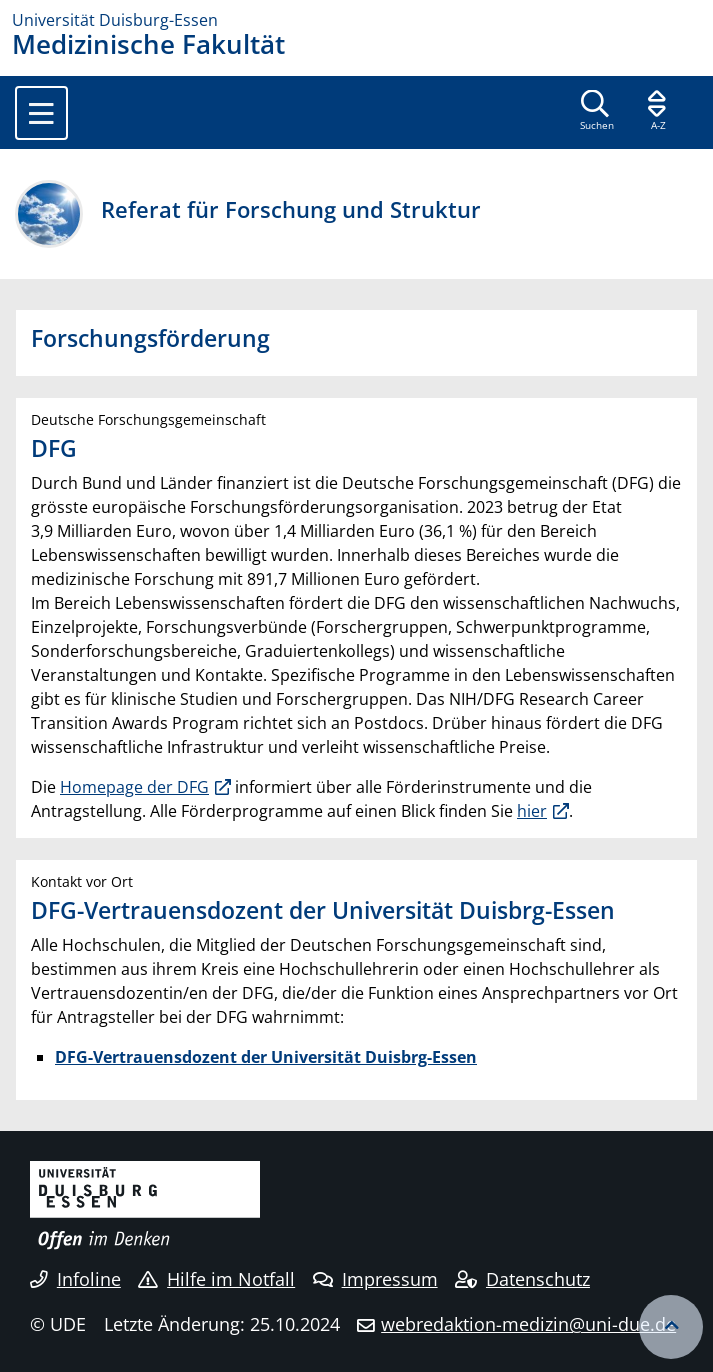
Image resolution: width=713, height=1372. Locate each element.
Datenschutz (522, 1279)
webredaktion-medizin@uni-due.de (528, 1324)
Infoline (75, 1279)
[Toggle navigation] (41, 113)
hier (532, 811)
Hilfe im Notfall (216, 1279)
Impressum (375, 1279)
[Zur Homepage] (356, 20)
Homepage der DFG (134, 787)
